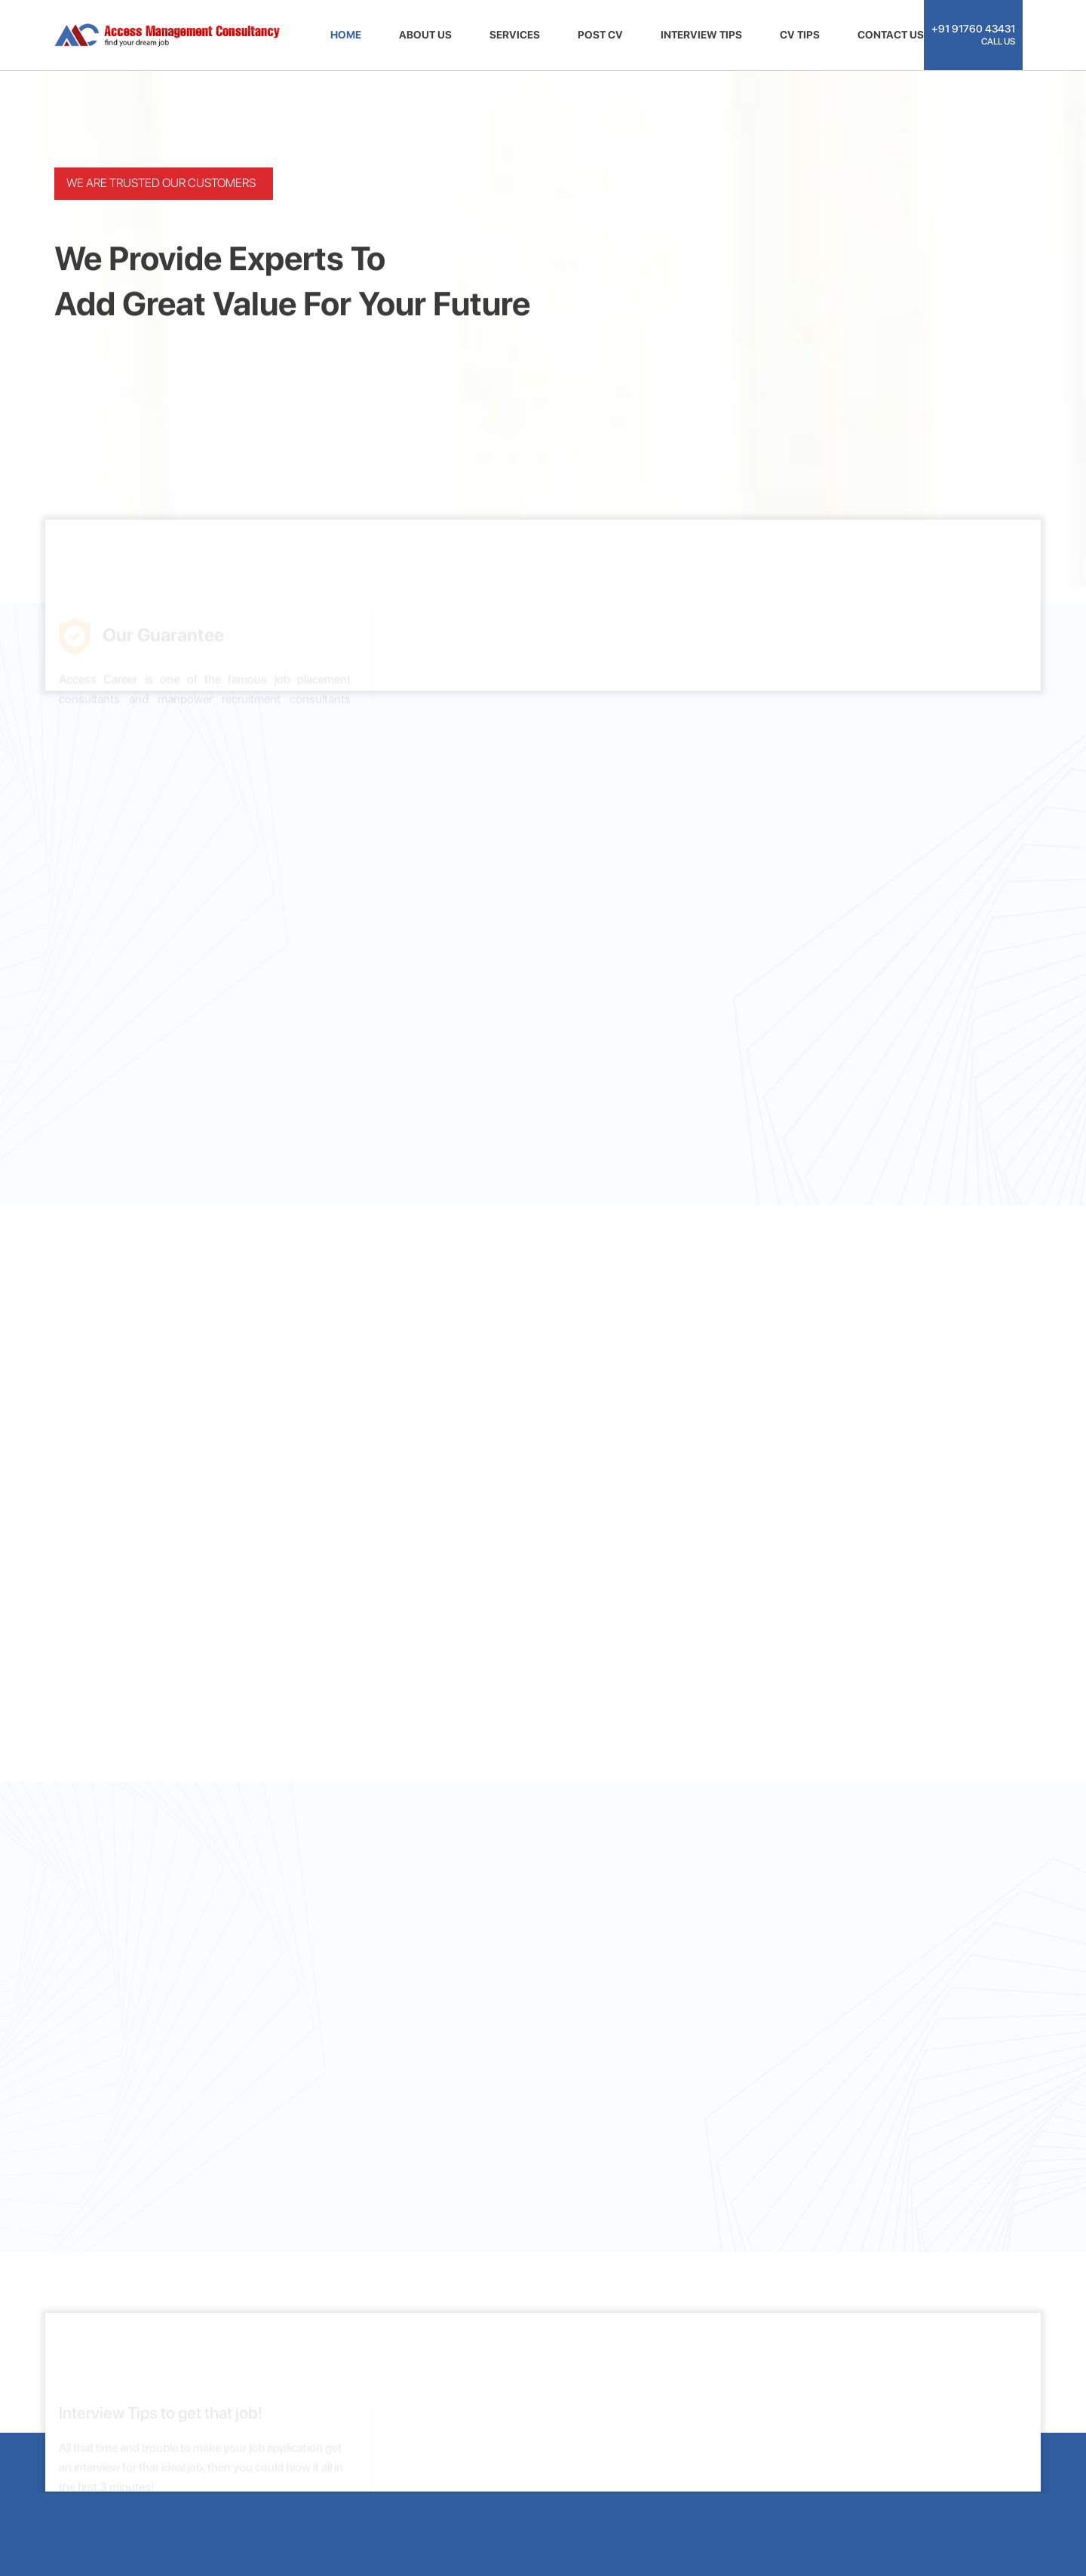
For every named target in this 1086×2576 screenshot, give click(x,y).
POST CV (600, 35)
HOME (345, 35)
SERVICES (514, 35)
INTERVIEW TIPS (701, 35)
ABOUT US (425, 35)
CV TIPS (800, 35)
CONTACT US (890, 35)
